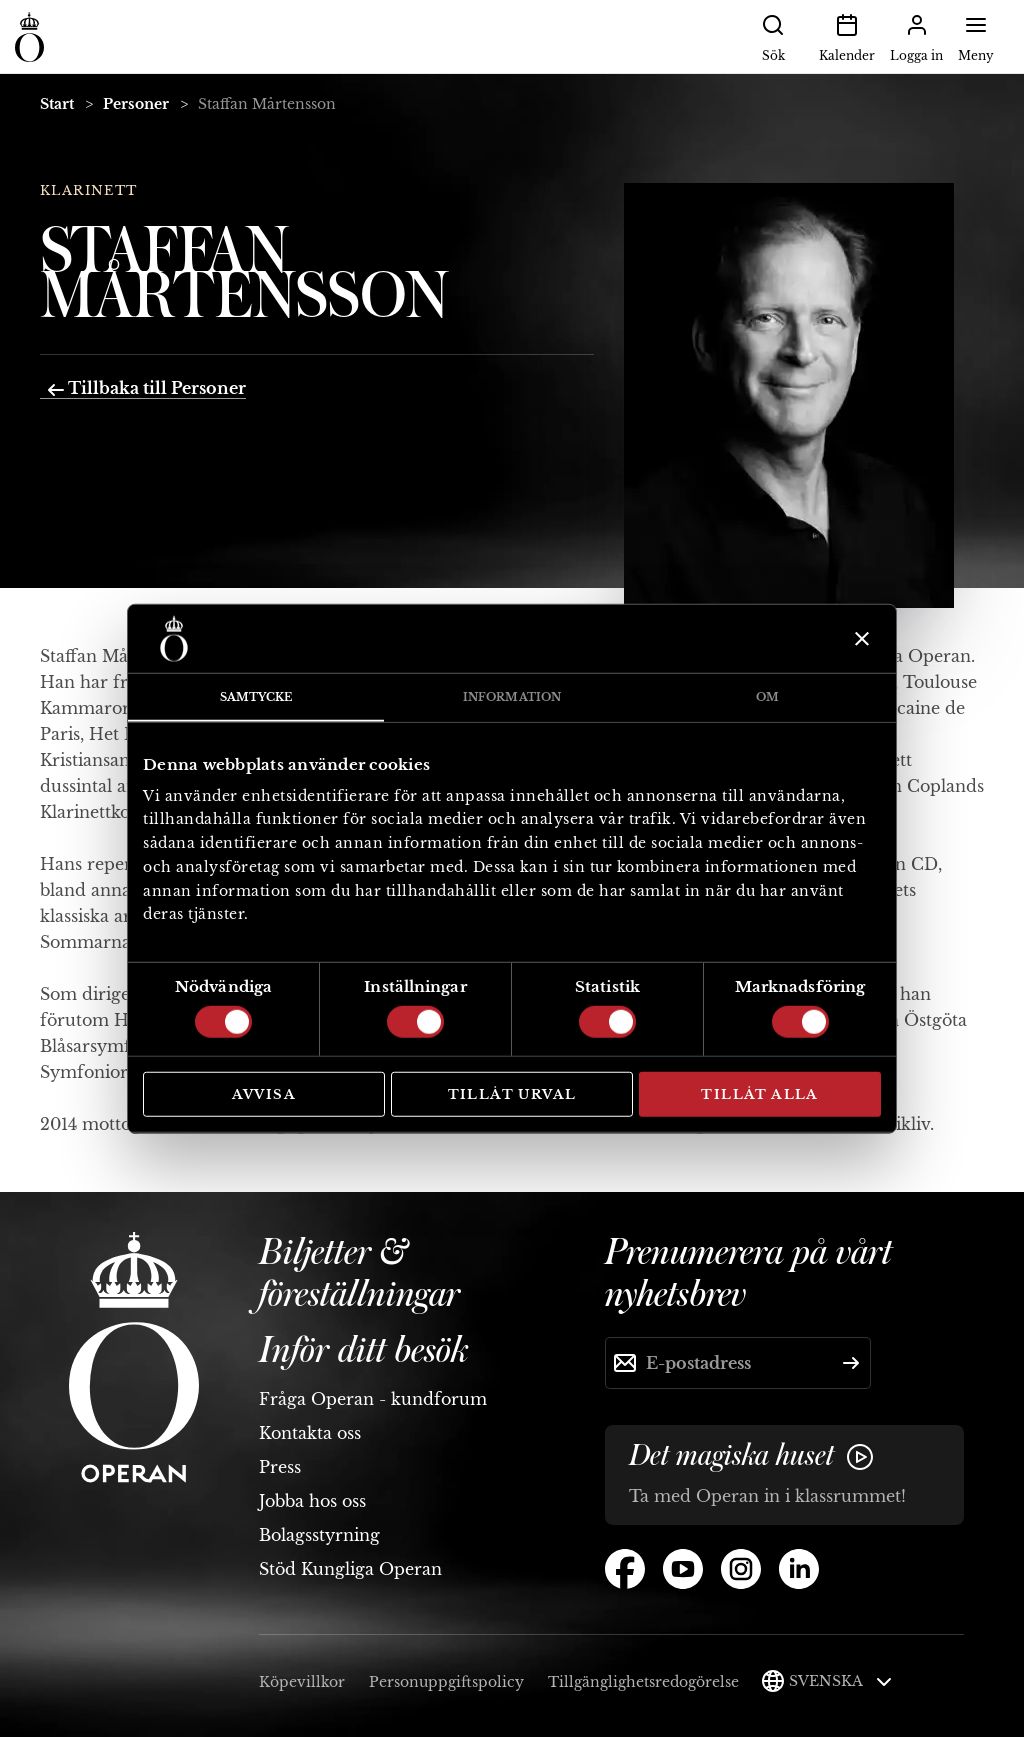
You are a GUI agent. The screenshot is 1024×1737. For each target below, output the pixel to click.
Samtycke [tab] (256, 697)
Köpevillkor (302, 1682)
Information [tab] (512, 697)
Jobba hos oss (312, 1501)
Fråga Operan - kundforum (373, 1399)
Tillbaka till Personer (147, 388)
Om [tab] (767, 697)
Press (280, 1467)
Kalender (847, 36)
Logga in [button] (916, 36)
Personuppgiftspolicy (446, 1682)
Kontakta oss (310, 1433)
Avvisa (264, 1094)
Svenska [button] (840, 1681)
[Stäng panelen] (859, 639)
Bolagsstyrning (319, 1535)
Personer (136, 104)
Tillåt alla (759, 1094)
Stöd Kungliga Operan (350, 1569)
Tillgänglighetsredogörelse (643, 1682)
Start (57, 104)
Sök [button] (773, 36)
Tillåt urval (512, 1094)
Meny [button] (976, 36)
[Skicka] (851, 1363)
